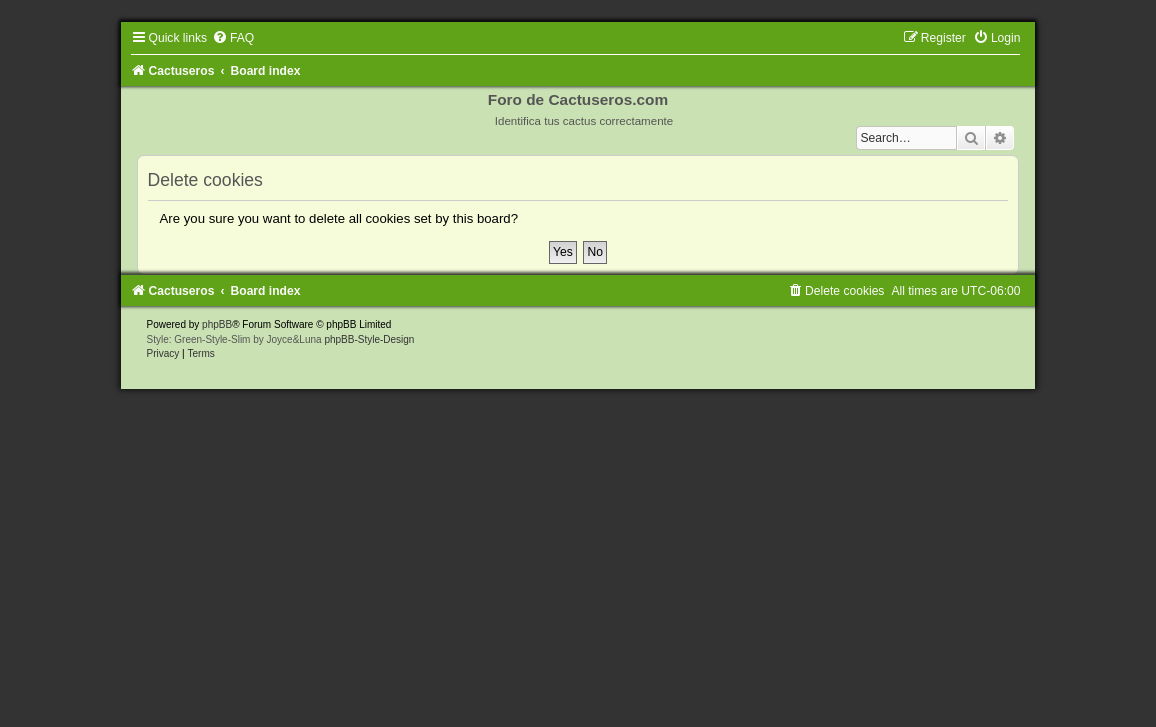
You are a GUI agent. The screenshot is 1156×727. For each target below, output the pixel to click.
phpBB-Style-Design (369, 339)
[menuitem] (233, 38)
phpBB (217, 324)
